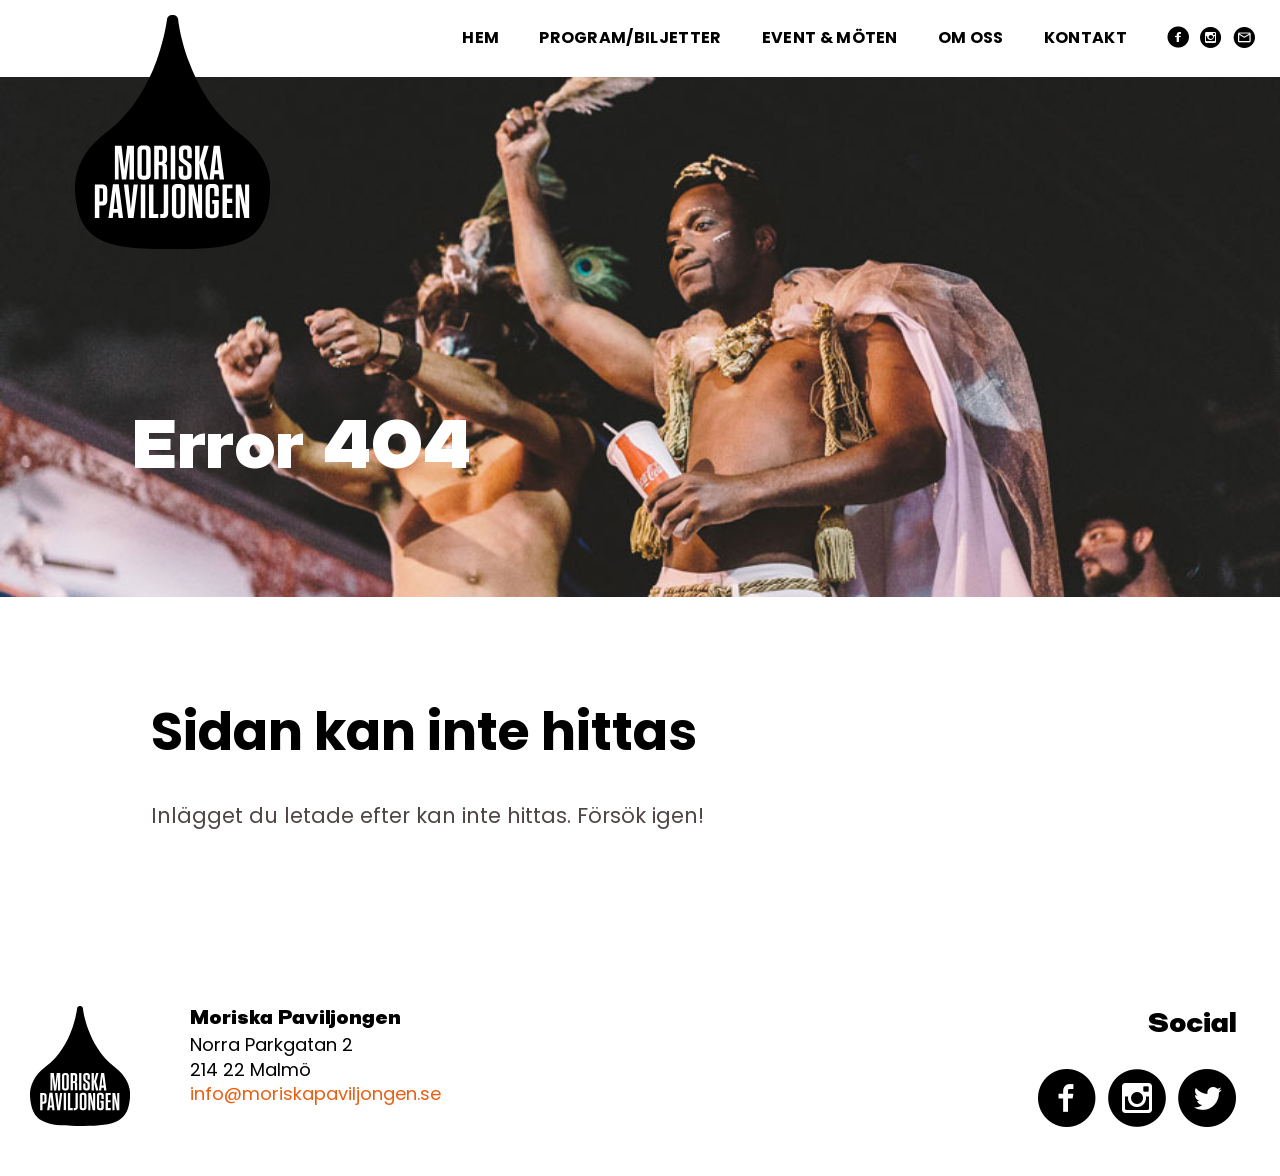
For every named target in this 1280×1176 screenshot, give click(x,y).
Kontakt (1085, 37)
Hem (480, 37)
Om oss (971, 37)
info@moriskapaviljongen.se (315, 1093)
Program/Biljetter (630, 37)
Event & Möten (830, 37)
